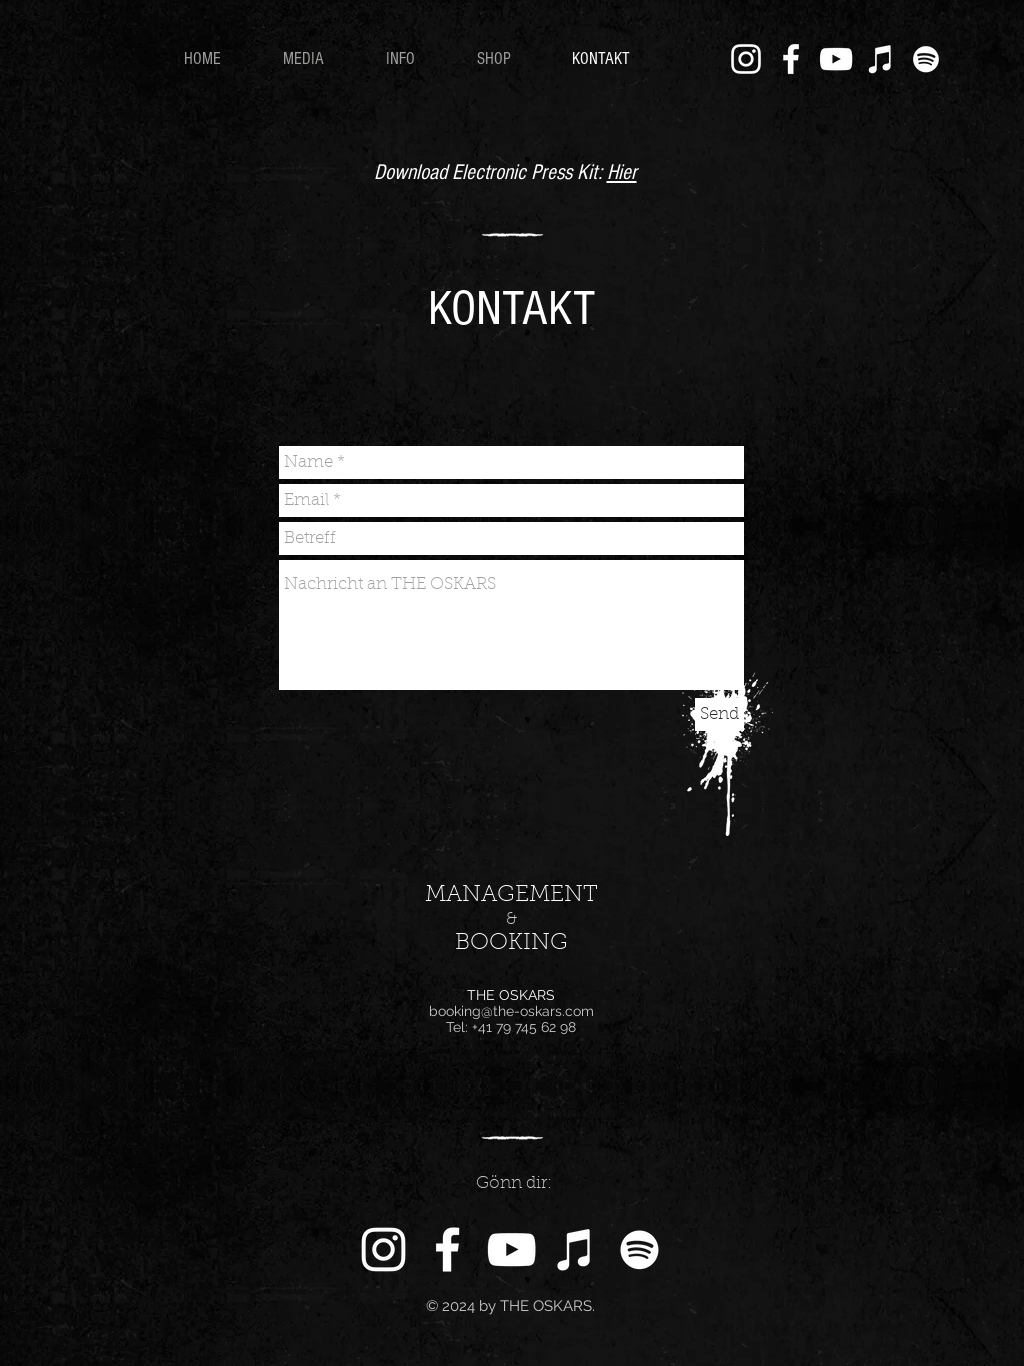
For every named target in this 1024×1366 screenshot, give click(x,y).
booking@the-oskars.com (511, 1011)
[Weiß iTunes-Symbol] (881, 59)
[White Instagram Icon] (746, 59)
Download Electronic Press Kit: (490, 172)
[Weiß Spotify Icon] (926, 59)
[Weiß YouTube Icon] (836, 59)
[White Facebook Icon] (791, 59)
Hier (622, 172)
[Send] (719, 714)
